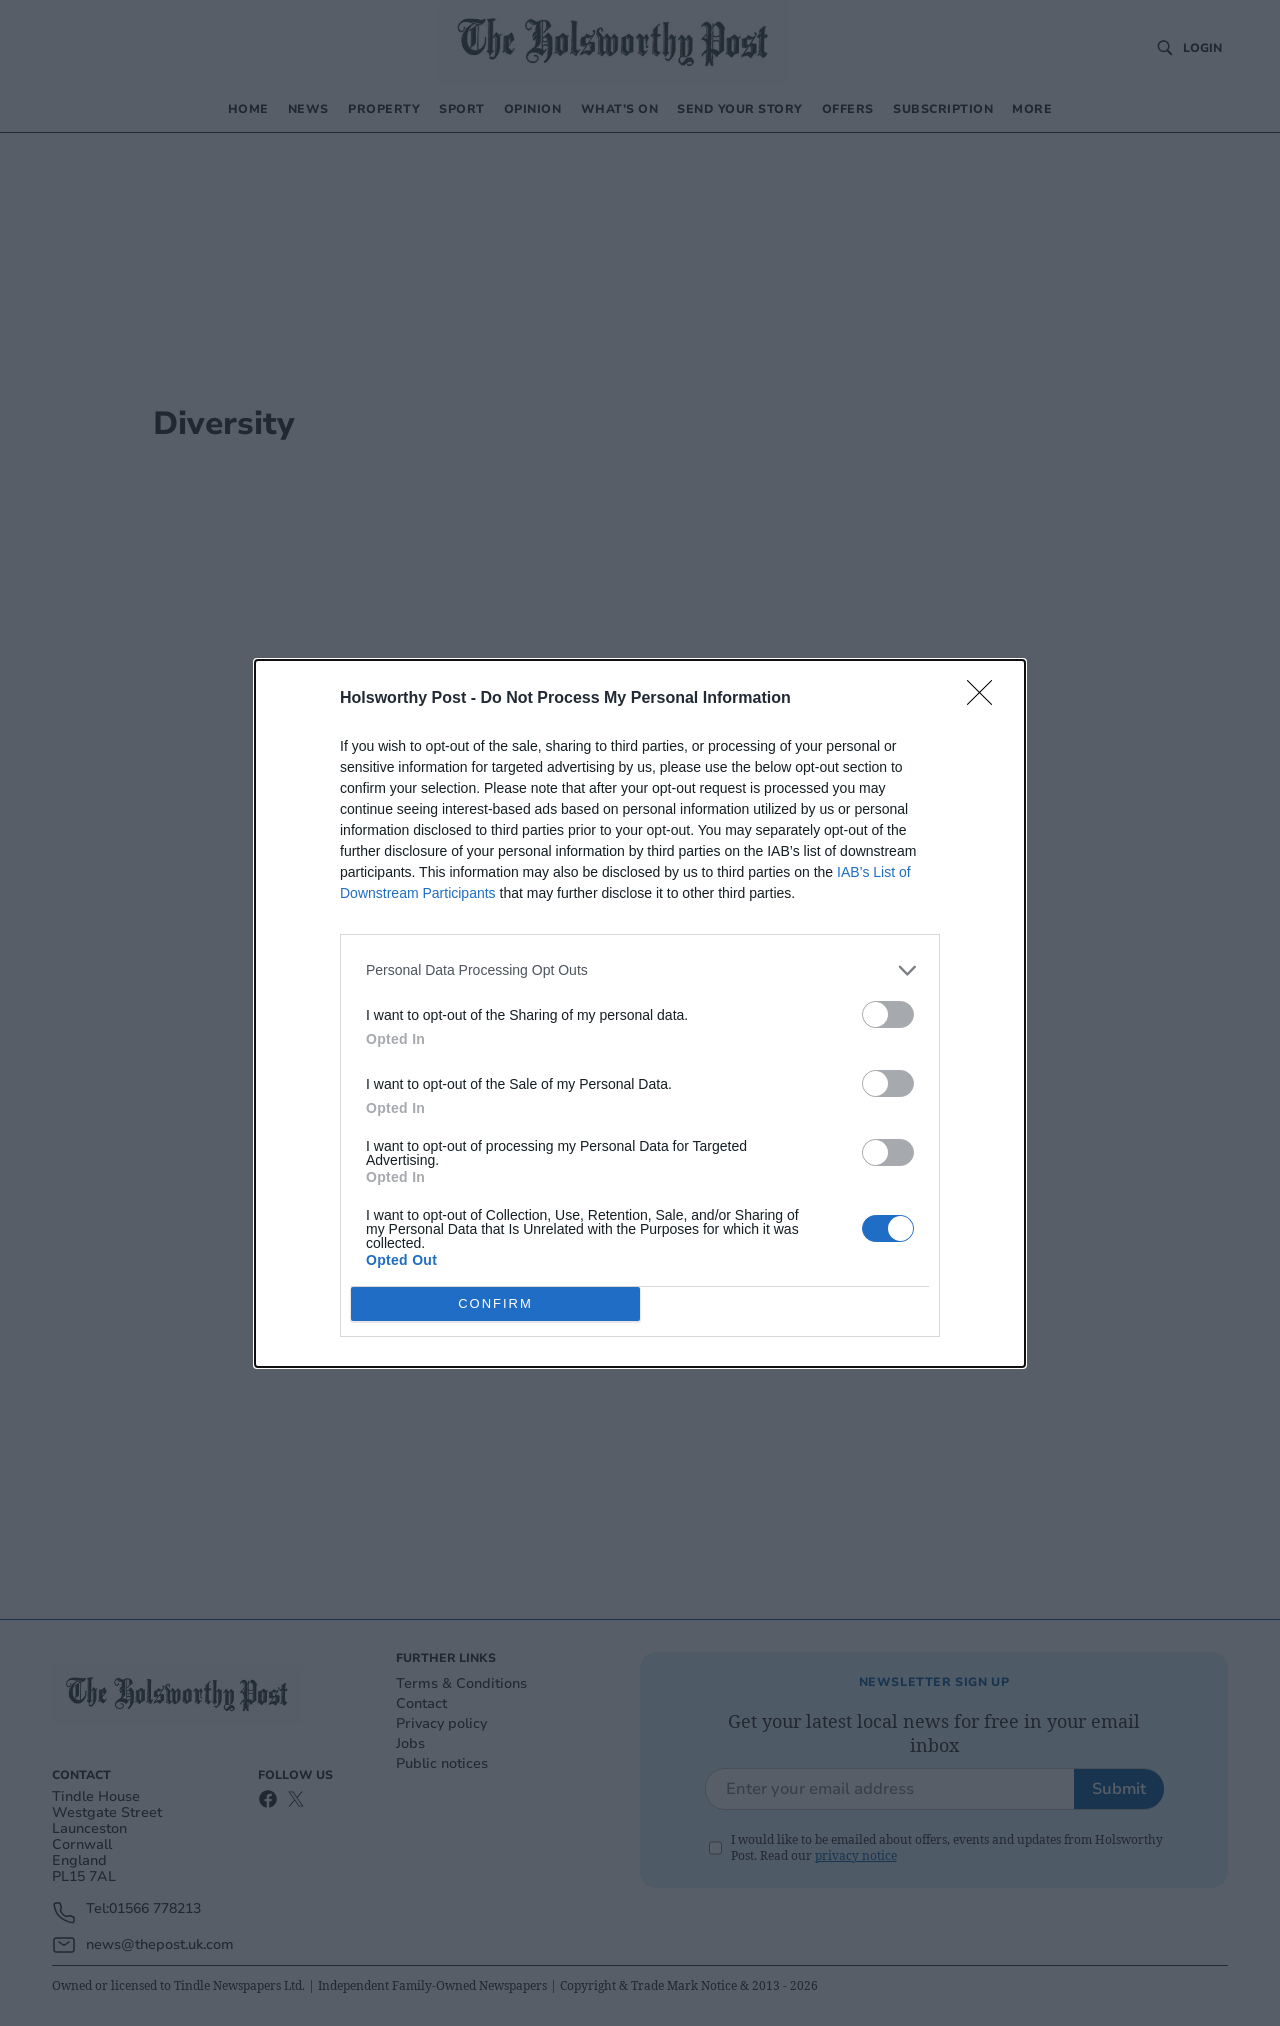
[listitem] (640, 970)
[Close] (986, 699)
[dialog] (640, 1013)
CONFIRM (495, 1303)
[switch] (888, 1014)
